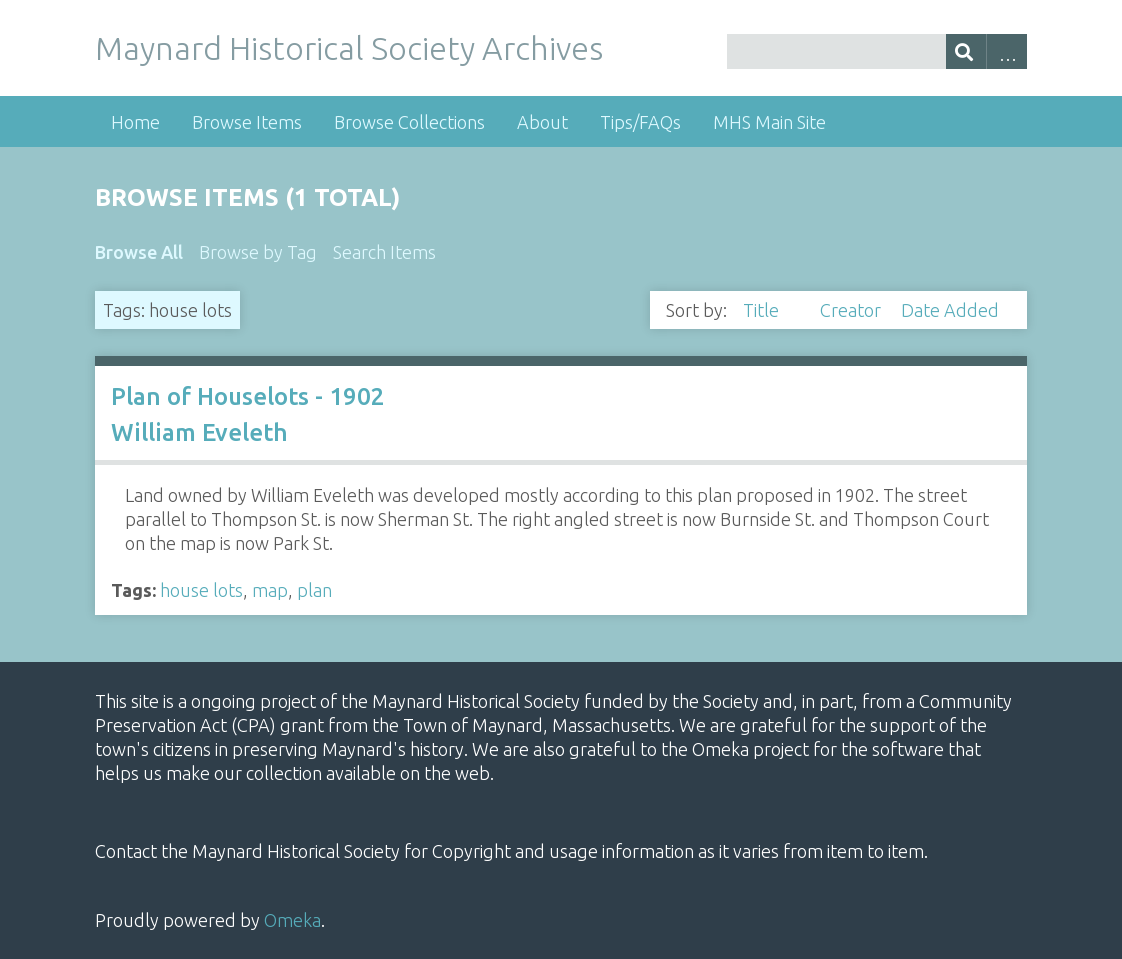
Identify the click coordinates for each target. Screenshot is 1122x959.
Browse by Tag (258, 252)
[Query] (877, 51)
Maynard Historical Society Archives (349, 48)
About (542, 122)
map (270, 590)
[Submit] (966, 51)
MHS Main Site (769, 122)
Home (135, 122)
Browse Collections (409, 122)
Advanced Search (1006, 51)
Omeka (292, 920)
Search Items (384, 252)
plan (314, 590)
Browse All (139, 252)
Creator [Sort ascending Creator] (852, 310)
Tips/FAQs (640, 122)
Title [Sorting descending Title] (763, 310)
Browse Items (247, 122)
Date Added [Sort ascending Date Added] (950, 310)
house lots (201, 590)
